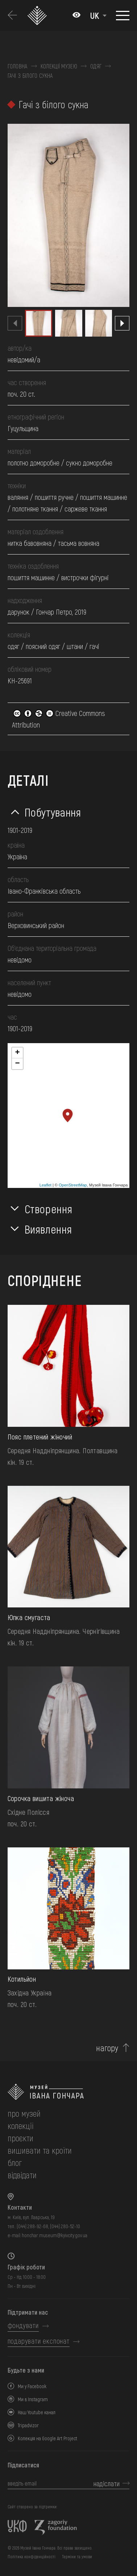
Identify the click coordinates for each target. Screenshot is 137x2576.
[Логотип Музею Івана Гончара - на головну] (38, 15)
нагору (107, 2048)
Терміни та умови (77, 2556)
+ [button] (17, 1052)
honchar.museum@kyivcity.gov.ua (54, 2235)
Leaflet (45, 1185)
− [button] (17, 1063)
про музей (24, 2113)
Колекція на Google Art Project (47, 2438)
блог (15, 2162)
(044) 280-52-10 (65, 2226)
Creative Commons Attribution (58, 719)
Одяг (95, 66)
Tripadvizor (28, 2425)
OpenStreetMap (73, 1185)
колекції (20, 2125)
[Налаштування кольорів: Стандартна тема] (76, 15)
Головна (18, 66)
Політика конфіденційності (31, 2556)
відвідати (22, 2175)
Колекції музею (59, 66)
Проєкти (20, 2138)
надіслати (107, 2483)
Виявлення (48, 1229)
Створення (48, 1208)
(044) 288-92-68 (32, 2226)
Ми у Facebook (32, 2386)
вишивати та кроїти (40, 2150)
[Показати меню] (122, 15)
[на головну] (69, 2092)
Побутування (53, 812)
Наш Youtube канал (36, 2412)
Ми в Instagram (33, 2399)
